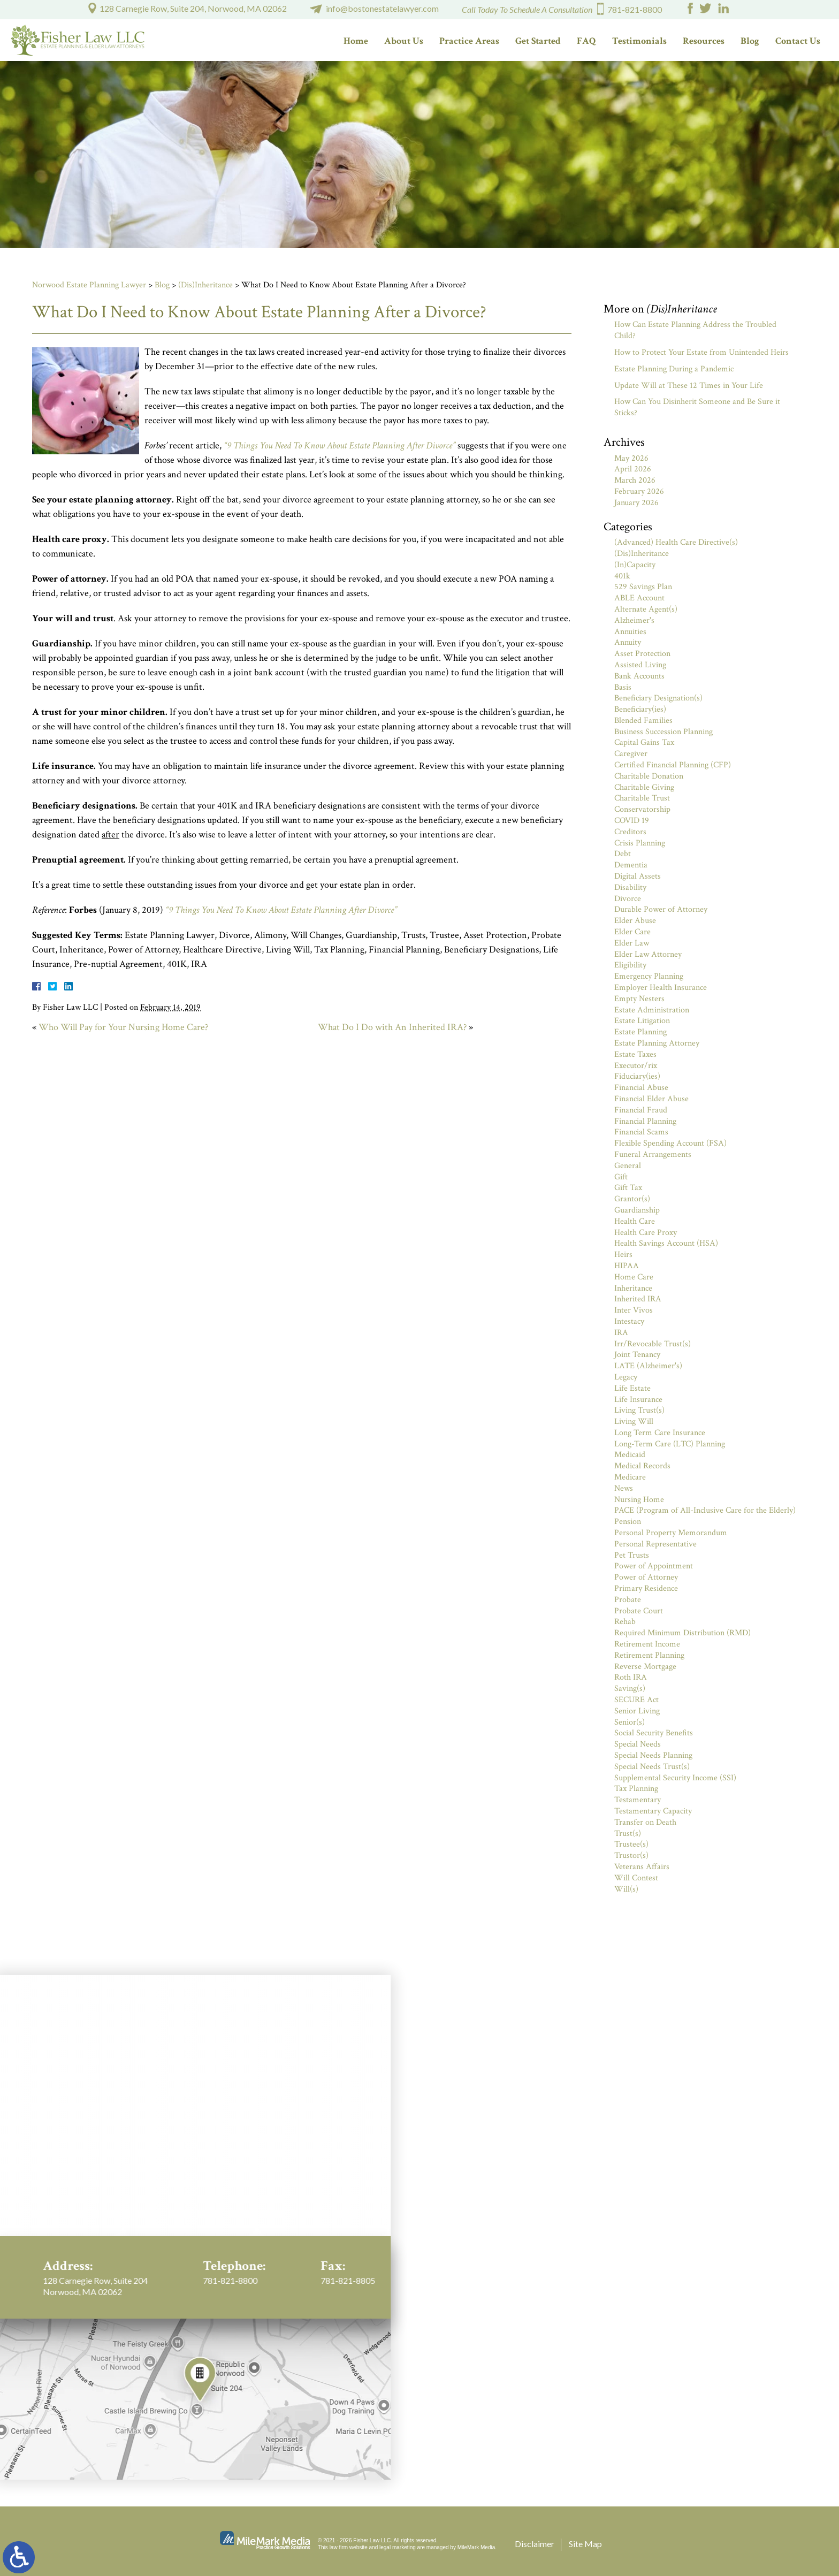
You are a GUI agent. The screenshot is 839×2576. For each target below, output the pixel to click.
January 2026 (636, 502)
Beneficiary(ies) (640, 709)
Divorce (627, 898)
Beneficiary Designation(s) (658, 698)
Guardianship (637, 1210)
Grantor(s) (632, 1199)
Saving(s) (629, 1688)
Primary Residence (646, 1588)
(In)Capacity (634, 564)
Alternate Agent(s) (645, 609)
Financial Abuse (641, 1087)
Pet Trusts (631, 1555)
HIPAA (626, 1265)
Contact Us (797, 41)
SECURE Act (636, 1699)
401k (622, 576)
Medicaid (629, 1454)
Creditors (630, 831)
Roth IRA (630, 1677)
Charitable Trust (642, 798)
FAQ (586, 41)
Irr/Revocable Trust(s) (652, 1344)
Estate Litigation (642, 1020)
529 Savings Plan (643, 586)
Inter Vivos (633, 1310)
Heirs (623, 1254)
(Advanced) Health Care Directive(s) (676, 542)
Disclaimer (534, 2544)
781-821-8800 (634, 9)
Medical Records (642, 1466)
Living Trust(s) (639, 1410)
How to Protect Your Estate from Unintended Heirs (701, 352)
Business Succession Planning (663, 731)
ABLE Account (639, 598)
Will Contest (636, 1878)
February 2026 (639, 491)
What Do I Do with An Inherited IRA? (392, 1027)
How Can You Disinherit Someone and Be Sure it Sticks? (697, 407)
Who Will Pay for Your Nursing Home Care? (123, 1027)
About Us (403, 41)
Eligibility (630, 965)
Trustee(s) (631, 1844)
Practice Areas (469, 41)
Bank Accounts (639, 676)
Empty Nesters (639, 998)
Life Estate (632, 1388)
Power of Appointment (653, 1566)
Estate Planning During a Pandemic (674, 369)
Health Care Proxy (645, 1232)
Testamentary (637, 1799)
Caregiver (630, 753)
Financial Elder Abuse (651, 1098)
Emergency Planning (648, 976)
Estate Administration (651, 1010)
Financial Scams (641, 1132)
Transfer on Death (645, 1822)
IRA (621, 1332)
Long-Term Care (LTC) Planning (669, 1444)
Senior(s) (629, 1722)
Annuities (630, 631)
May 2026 (631, 458)
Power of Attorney (646, 1577)
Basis (622, 687)
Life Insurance (638, 1399)
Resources (703, 41)
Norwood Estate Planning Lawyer (89, 285)
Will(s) (626, 1889)
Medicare (630, 1477)
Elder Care (632, 932)
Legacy (625, 1377)
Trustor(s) (631, 1855)
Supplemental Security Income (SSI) (675, 1778)
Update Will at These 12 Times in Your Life (688, 385)
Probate (627, 1599)
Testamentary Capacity (653, 1811)
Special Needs (637, 1744)
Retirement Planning (649, 1655)
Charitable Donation (648, 776)
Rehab (625, 1621)
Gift (621, 1177)
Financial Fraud (640, 1110)
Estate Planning (640, 1032)
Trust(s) (627, 1833)
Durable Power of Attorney (660, 909)
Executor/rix (635, 1065)
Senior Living (637, 1711)
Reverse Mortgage (645, 1666)
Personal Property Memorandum (670, 1532)
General (627, 1165)
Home (356, 41)
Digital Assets (637, 876)
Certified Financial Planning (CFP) (672, 765)
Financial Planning (645, 1121)
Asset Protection (642, 653)
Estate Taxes (635, 1054)
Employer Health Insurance (660, 987)
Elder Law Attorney (648, 954)
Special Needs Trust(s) (652, 1766)
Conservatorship (642, 809)
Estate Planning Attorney (656, 1043)
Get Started (538, 41)
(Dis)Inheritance (205, 285)
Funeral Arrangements (652, 1154)
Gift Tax (628, 1187)
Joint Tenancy (637, 1354)
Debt (622, 853)
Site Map (585, 2544)
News (623, 1488)
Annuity (627, 642)
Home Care (633, 1277)
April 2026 (632, 469)
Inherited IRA (637, 1299)
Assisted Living (640, 664)
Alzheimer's (634, 620)
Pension (627, 1521)
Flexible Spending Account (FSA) (670, 1143)
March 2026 (634, 480)
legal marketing (397, 2547)
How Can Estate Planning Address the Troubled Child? (695, 330)
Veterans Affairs (641, 1866)
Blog (750, 41)
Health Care (634, 1221)
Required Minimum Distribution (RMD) (682, 1632)
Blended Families (643, 720)
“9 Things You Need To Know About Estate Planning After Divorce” (339, 445)
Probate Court (638, 1611)
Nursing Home (639, 1499)
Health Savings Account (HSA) (666, 1243)
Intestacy (629, 1321)
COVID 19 (631, 820)
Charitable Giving (644, 787)
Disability (630, 887)
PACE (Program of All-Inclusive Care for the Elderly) (705, 1510)
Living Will (633, 1421)
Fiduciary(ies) (637, 1076)
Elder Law (631, 943)
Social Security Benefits (653, 1733)
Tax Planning (636, 1788)
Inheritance (633, 1288)
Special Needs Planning (653, 1755)
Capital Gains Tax (644, 742)
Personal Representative (655, 1544)
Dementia (630, 865)
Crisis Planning (639, 843)
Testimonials (639, 41)
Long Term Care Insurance (659, 1432)
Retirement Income (647, 1644)
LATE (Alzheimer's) (648, 1365)
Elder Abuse (635, 920)
